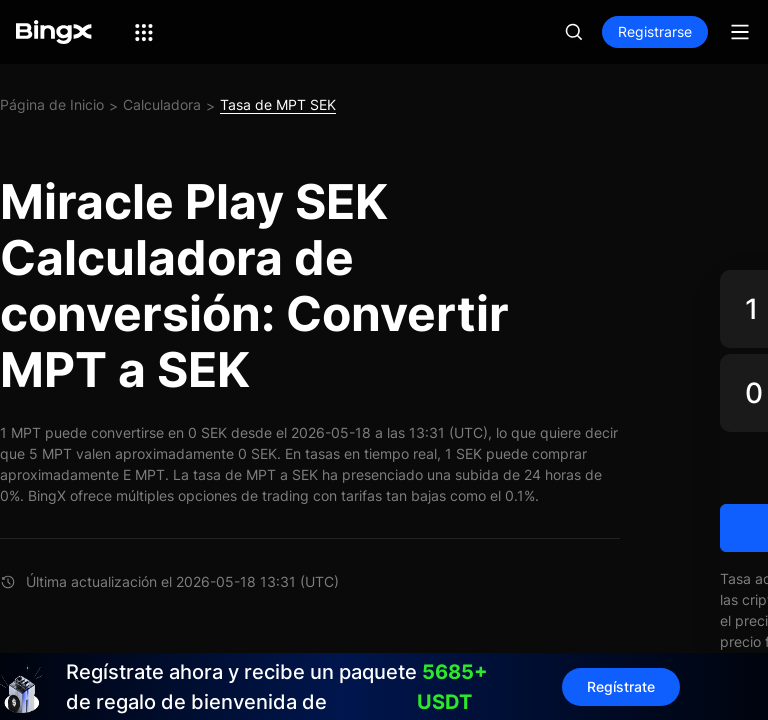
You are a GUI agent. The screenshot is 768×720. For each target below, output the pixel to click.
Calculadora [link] (162, 104)
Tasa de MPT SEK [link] (278, 104)
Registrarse (655, 31)
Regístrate (621, 686)
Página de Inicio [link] (52, 104)
